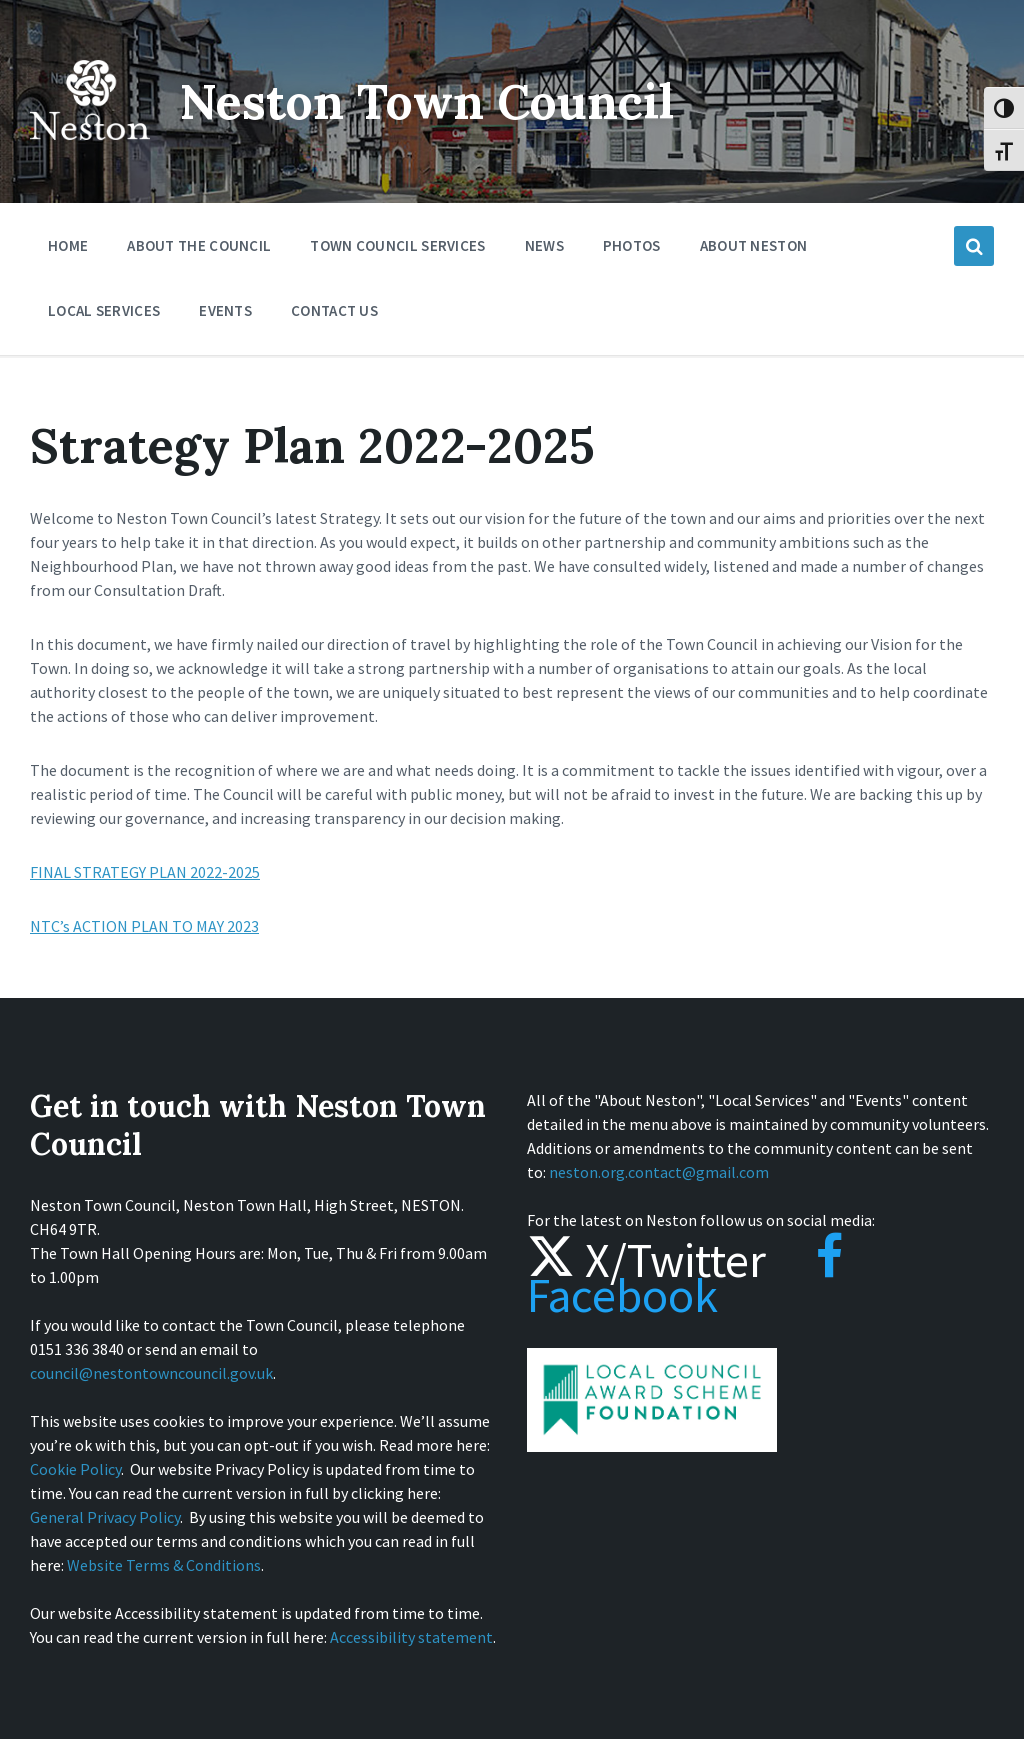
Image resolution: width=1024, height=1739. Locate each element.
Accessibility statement (411, 1637)
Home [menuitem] (68, 245)
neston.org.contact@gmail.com (659, 1172)
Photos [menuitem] (632, 245)
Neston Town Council (427, 101)
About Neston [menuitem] (754, 245)
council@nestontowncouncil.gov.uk (151, 1373)
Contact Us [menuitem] (334, 310)
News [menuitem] (544, 245)
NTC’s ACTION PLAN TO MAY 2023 (144, 926)
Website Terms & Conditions (164, 1565)
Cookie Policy (75, 1469)
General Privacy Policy (105, 1517)
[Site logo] (90, 154)
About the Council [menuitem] (199, 245)
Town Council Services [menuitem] (397, 245)
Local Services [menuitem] (104, 310)
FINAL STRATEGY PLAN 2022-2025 (145, 872)
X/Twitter (646, 1260)
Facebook (685, 1277)
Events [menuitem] (225, 310)
